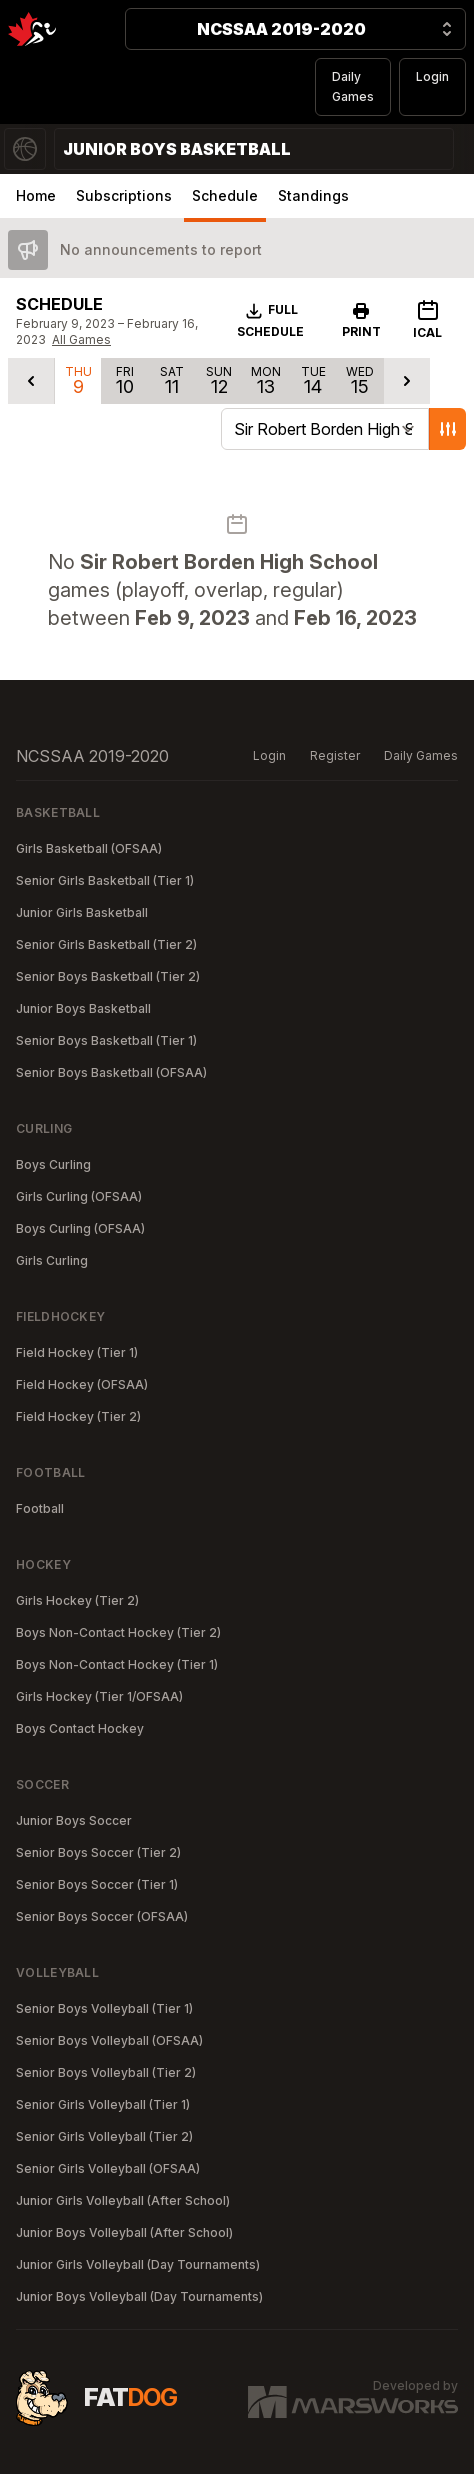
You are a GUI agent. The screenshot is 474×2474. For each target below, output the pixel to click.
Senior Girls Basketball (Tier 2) (106, 944)
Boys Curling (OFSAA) (80, 1228)
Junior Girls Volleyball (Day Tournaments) (138, 2264)
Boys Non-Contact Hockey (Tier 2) (118, 1632)
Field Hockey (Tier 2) (78, 1416)
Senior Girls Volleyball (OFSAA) (108, 2168)
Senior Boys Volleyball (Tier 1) (104, 2008)
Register (335, 755)
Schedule (225, 195)
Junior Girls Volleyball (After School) (123, 2200)
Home (36, 195)
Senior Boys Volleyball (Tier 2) (106, 2072)
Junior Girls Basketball (82, 912)
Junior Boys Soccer (74, 1820)
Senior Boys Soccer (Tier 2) (98, 1852)
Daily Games (353, 86)
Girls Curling (52, 1260)
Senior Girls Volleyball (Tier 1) (103, 2104)
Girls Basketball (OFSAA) (89, 848)
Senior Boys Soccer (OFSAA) (102, 1916)
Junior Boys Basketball (83, 1008)
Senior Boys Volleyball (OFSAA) (109, 2040)
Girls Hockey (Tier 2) (77, 1600)
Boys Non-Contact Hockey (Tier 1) (117, 1664)
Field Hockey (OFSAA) (82, 1384)
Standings (313, 195)
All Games (81, 339)
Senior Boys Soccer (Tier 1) (97, 1884)
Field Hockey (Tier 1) (77, 1352)
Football (40, 1508)
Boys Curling (53, 1164)
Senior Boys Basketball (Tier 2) (108, 976)
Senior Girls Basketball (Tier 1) (105, 880)
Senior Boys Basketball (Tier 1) (106, 1040)
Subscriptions (124, 195)
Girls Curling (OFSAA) (79, 1196)
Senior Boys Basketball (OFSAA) (111, 1072)
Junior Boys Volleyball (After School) (124, 2232)
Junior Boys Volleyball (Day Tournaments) (139, 2296)
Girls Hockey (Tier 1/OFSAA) (99, 1696)
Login (432, 76)
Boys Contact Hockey (80, 1728)
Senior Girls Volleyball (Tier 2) (104, 2136)
